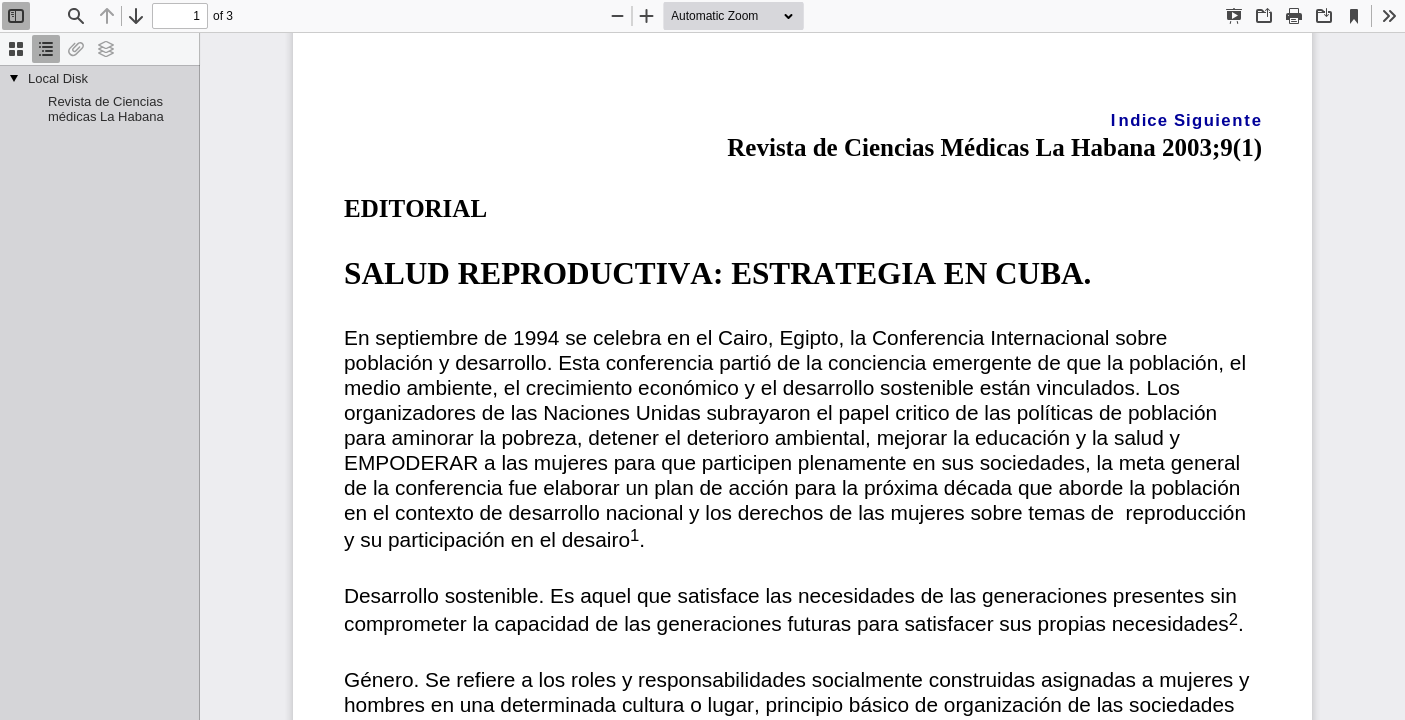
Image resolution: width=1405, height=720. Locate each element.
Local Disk (58, 78)
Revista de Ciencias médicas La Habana (106, 109)
